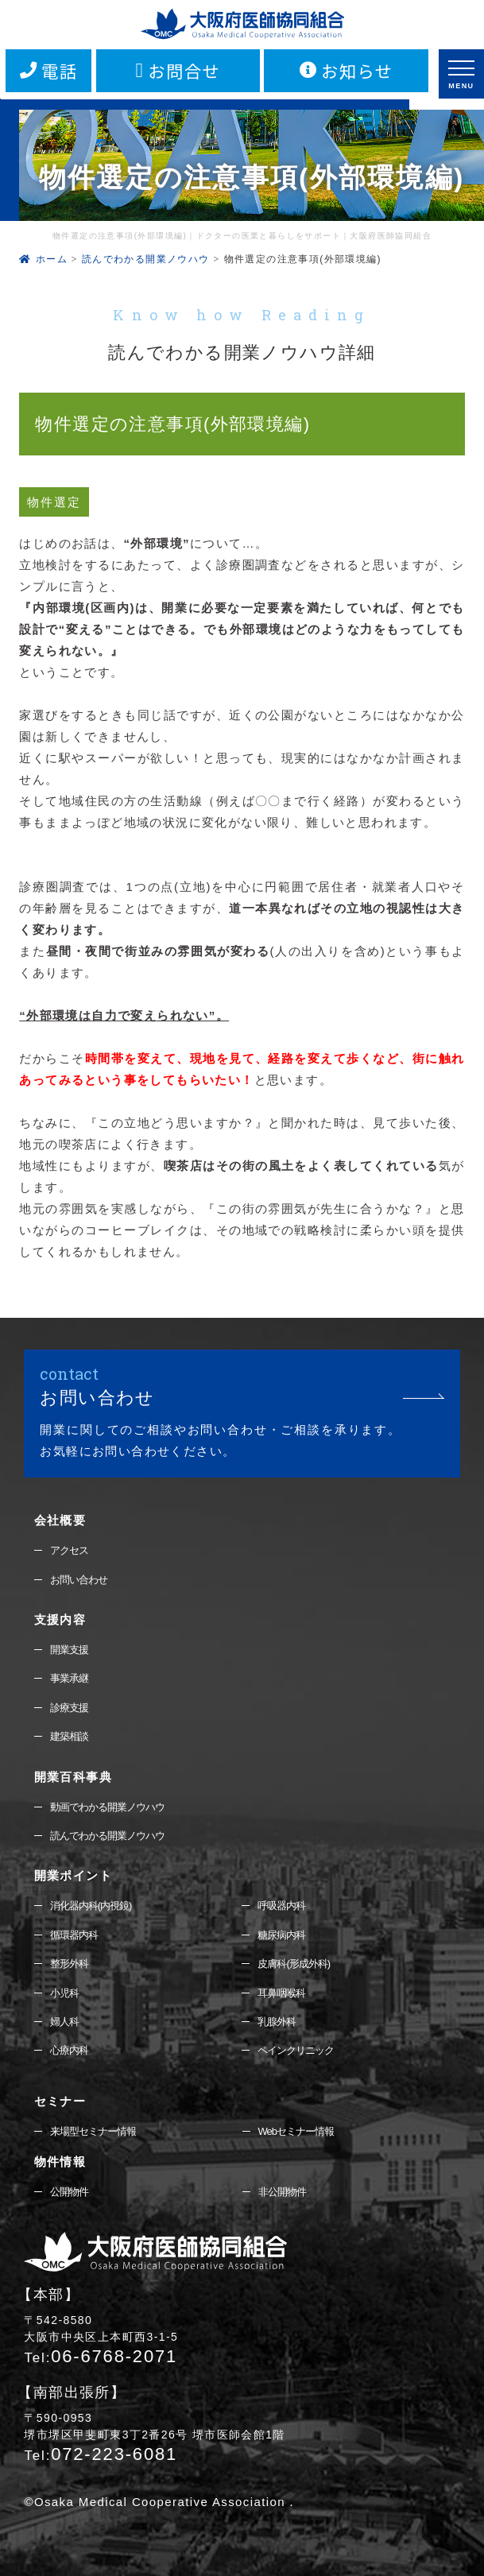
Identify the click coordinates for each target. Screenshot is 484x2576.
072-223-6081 (100, 2454)
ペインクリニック (295, 2050)
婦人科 (64, 2022)
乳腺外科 (276, 2022)
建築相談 (69, 1736)
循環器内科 (74, 1935)
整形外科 (69, 1964)
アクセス (69, 1550)
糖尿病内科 (281, 1935)
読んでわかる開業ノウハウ (107, 1836)
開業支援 (69, 1650)
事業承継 (69, 1678)
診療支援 (69, 1708)
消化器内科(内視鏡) (91, 1906)
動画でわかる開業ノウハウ (107, 1807)
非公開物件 (282, 2192)
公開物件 (69, 2192)
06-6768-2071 (100, 2356)
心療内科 (69, 2050)
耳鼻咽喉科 (281, 1993)
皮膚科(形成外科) (293, 1964)
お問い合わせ (78, 1580)
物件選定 (54, 502)
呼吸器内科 (281, 1906)
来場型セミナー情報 (93, 2131)
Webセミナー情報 (296, 2131)
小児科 (64, 1993)
